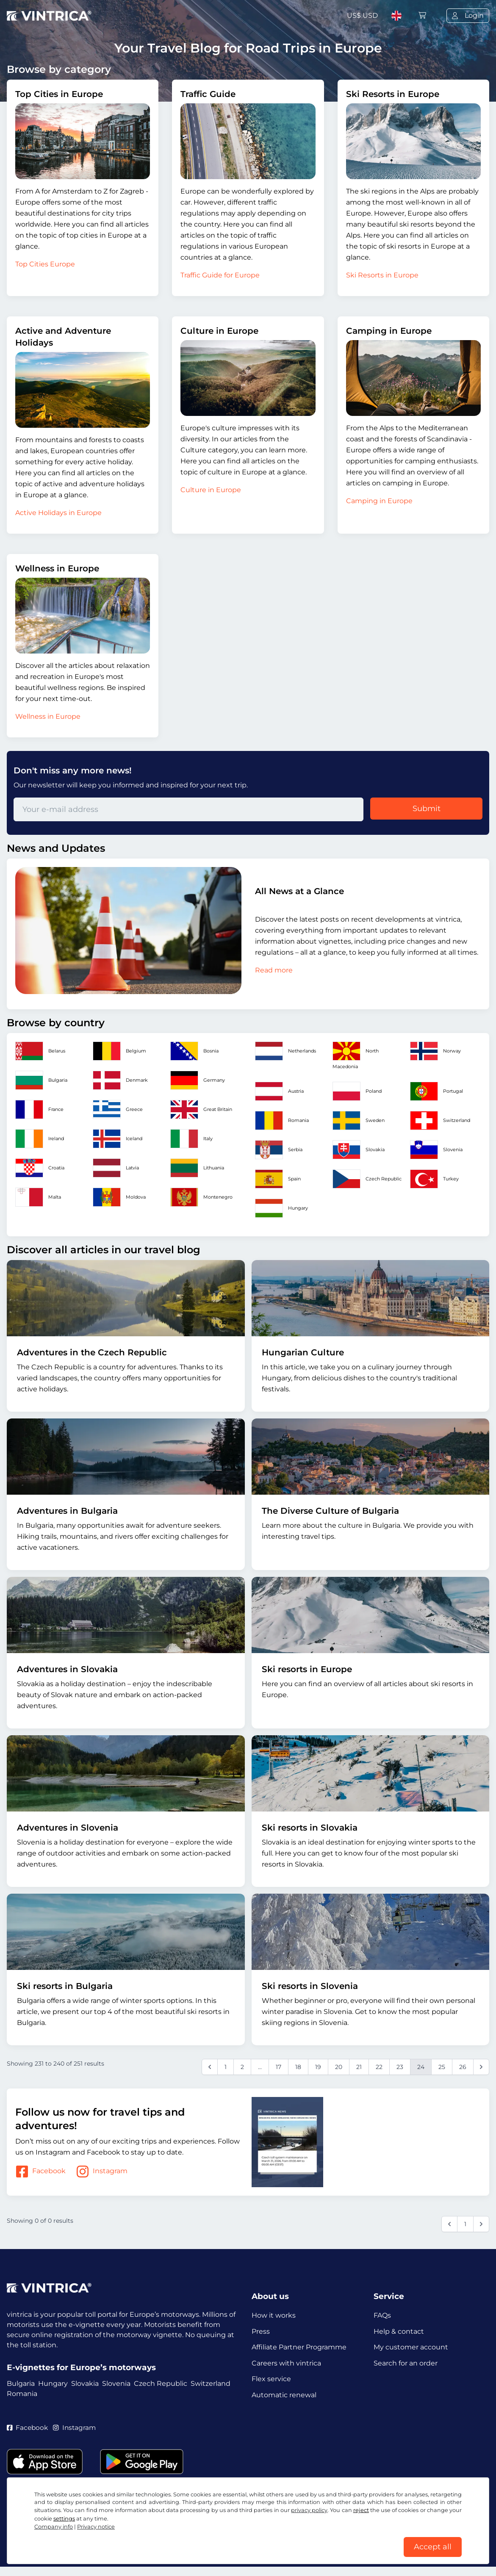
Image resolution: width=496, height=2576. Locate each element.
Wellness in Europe (57, 568)
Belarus (40, 1051)
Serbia (278, 1149)
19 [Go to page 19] (318, 2067)
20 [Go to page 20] (338, 2067)
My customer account (411, 2349)
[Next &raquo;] (481, 2067)
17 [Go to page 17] (278, 2067)
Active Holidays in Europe (58, 513)
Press (261, 2332)
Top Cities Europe (45, 264)
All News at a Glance (299, 891)
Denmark (120, 1080)
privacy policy (309, 2508)
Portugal (436, 1091)
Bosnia (194, 1051)
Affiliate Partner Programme (299, 2349)
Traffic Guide (208, 94)
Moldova (119, 1197)
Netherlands (285, 1051)
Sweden (359, 1120)
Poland (357, 1091)
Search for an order (406, 2366)
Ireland (39, 1138)
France (39, 1109)
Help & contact (399, 2332)
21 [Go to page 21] (359, 2067)
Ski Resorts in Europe (392, 94)
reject (361, 2508)
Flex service (271, 2383)
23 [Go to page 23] (399, 2067)
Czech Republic (367, 1179)
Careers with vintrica (286, 2366)
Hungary (281, 1208)
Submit (427, 808)
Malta (38, 1197)
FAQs (382, 2315)
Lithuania (197, 1168)
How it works (274, 2315)
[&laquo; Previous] (210, 2067)
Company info (53, 2524)
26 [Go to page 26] (462, 2067)
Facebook (40, 2171)
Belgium (119, 1051)
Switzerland (440, 1120)
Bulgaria (41, 1080)
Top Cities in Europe (59, 94)
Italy (191, 1138)
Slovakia (359, 1149)
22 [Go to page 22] (379, 2067)
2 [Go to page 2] (242, 2067)
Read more (274, 970)
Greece (118, 1109)
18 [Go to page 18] (298, 2067)
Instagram (101, 2171)
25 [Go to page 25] (441, 2067)
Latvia (116, 1168)
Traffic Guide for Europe (220, 275)
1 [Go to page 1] (225, 2067)
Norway (435, 1051)
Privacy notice (96, 2524)
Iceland (117, 1138)
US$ (362, 15)
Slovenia (436, 1149)
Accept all (433, 2546)
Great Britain (201, 1109)
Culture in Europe (219, 331)
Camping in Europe (389, 331)
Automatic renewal (284, 2400)
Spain (278, 1179)
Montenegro (201, 1197)
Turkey (434, 1179)
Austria (279, 1091)
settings (64, 2516)
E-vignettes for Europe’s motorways (81, 2367)
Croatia (39, 1168)
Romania (282, 1120)
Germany (197, 1080)
